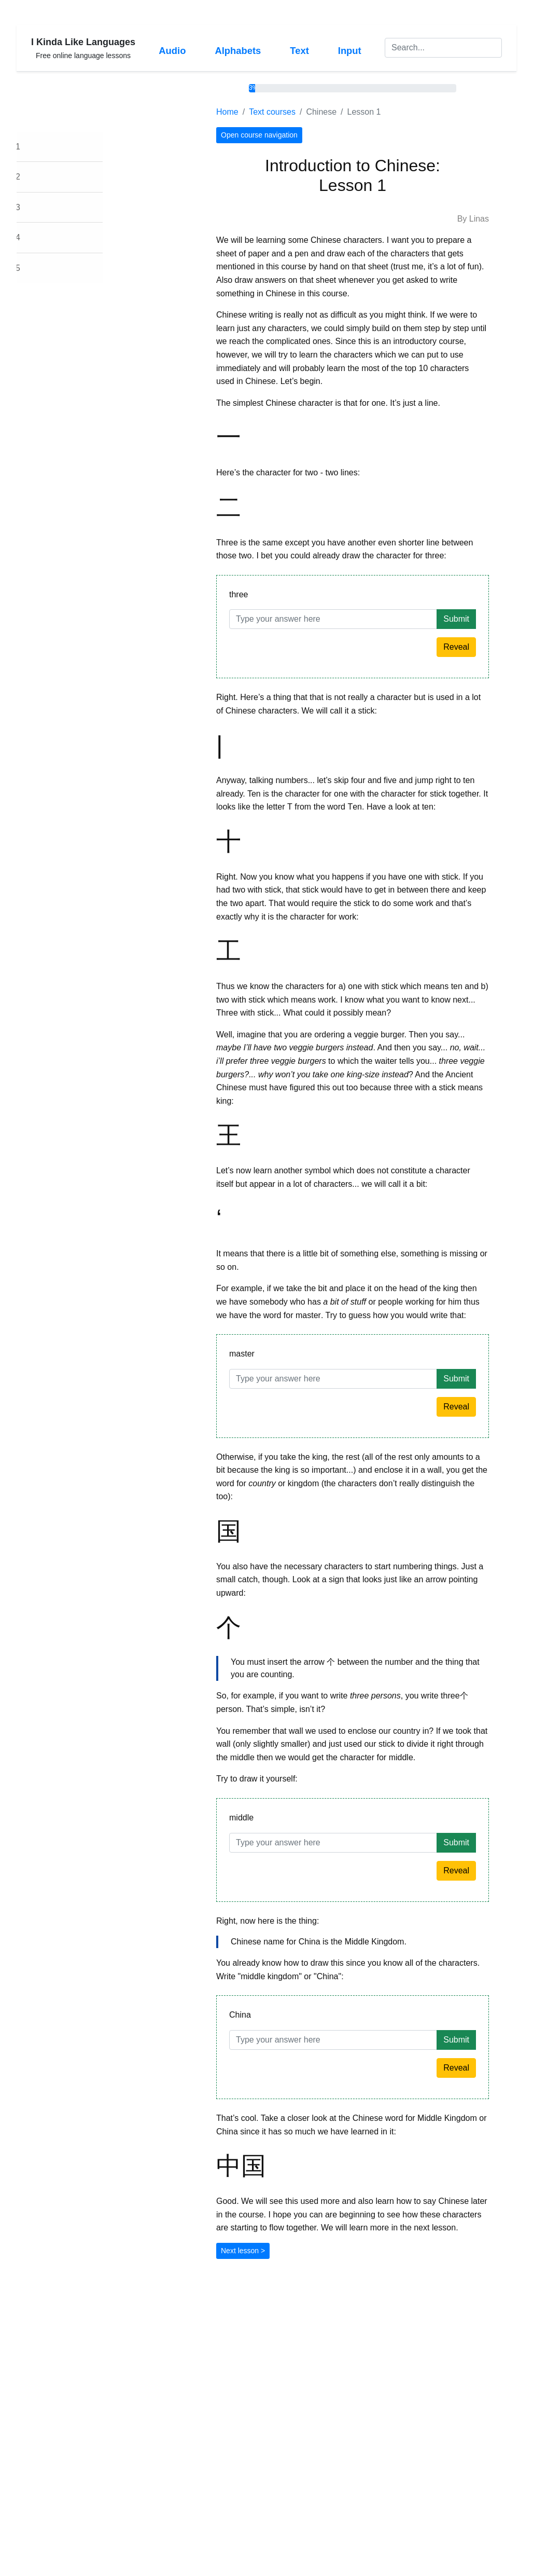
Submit (495, 618)
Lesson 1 (42, 146)
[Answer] (371, 619)
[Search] (443, 48)
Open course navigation (297, 135)
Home (266, 111)
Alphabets (238, 50)
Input (349, 50)
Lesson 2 (42, 176)
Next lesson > (281, 2250)
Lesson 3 (42, 207)
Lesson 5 (42, 268)
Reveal (495, 646)
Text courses (310, 111)
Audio (172, 50)
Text (299, 50)
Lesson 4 (42, 237)
